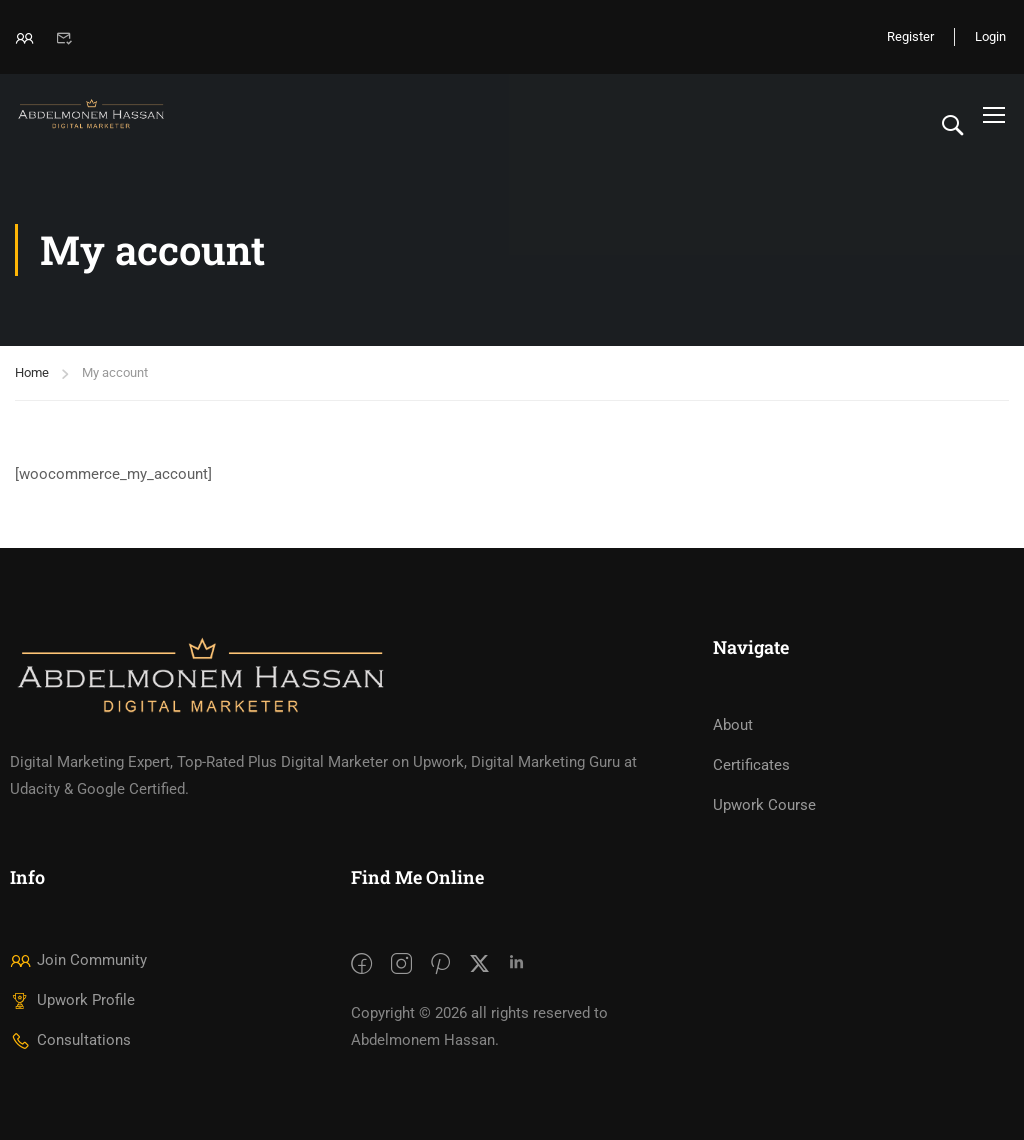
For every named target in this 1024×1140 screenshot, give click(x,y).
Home (32, 372)
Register (910, 36)
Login (990, 36)
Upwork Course (764, 805)
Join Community (78, 960)
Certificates (751, 765)
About (733, 725)
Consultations (70, 1040)
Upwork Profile (72, 1000)
